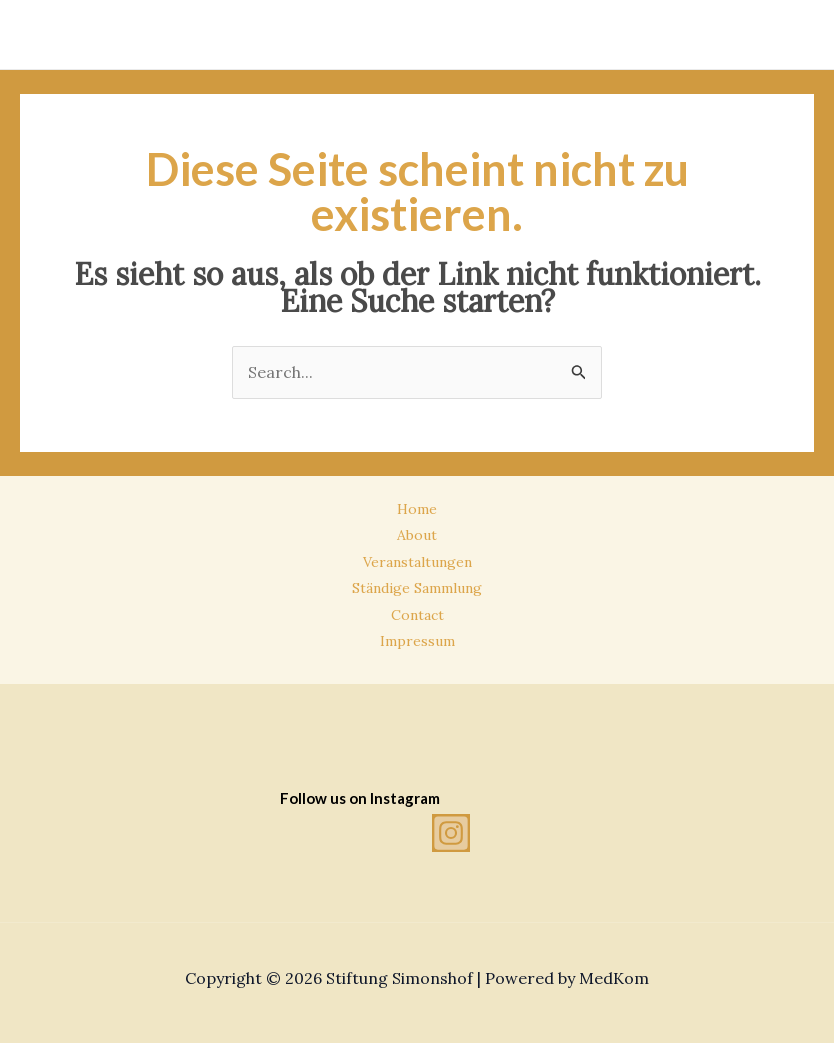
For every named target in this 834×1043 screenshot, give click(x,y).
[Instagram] (451, 833)
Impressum (417, 641)
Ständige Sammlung (417, 588)
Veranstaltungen (417, 562)
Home (417, 509)
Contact (417, 615)
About (417, 535)
